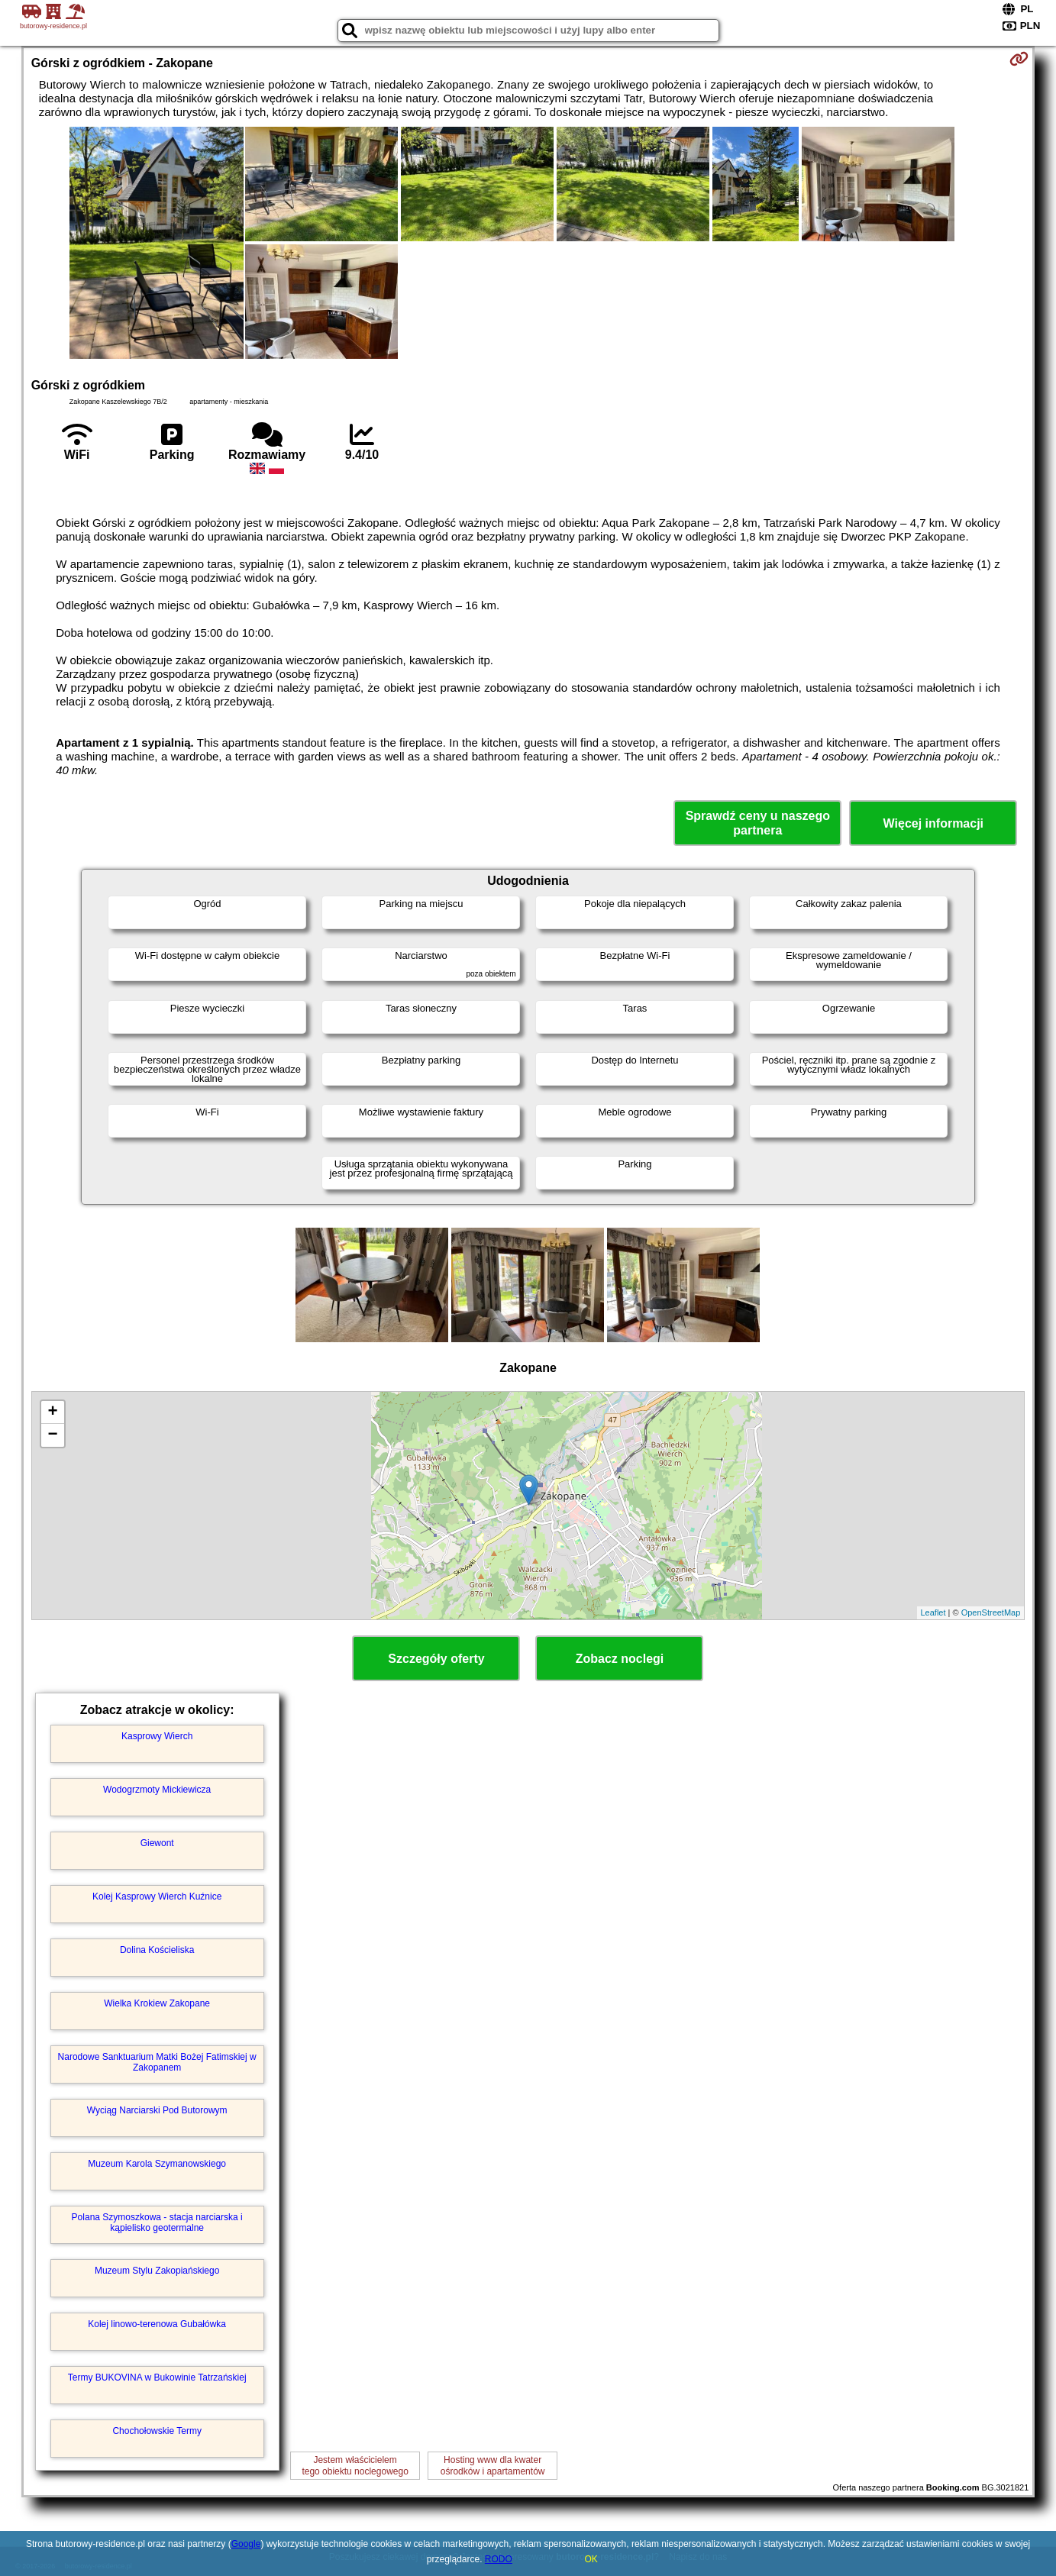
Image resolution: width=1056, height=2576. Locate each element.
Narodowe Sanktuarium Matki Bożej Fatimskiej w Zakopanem (157, 2062)
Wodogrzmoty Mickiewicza (157, 1789)
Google (246, 2544)
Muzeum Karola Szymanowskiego (157, 2163)
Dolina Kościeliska (157, 1950)
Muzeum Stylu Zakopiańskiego (157, 2270)
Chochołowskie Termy (157, 2431)
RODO (498, 2559)
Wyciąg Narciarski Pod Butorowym (157, 2110)
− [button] (53, 1435)
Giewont (157, 1843)
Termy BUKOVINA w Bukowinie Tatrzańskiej (157, 2377)
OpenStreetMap (991, 1612)
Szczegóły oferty (436, 1658)
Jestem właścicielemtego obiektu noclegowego (355, 2465)
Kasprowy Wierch (156, 1736)
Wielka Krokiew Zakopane (157, 2003)
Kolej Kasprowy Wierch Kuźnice (156, 1896)
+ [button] (53, 1412)
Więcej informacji (933, 823)
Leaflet (933, 1612)
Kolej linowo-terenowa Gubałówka (157, 2324)
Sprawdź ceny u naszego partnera (758, 823)
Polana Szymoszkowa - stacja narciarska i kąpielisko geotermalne (157, 2222)
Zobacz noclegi (620, 1658)
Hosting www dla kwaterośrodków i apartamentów (493, 2465)
